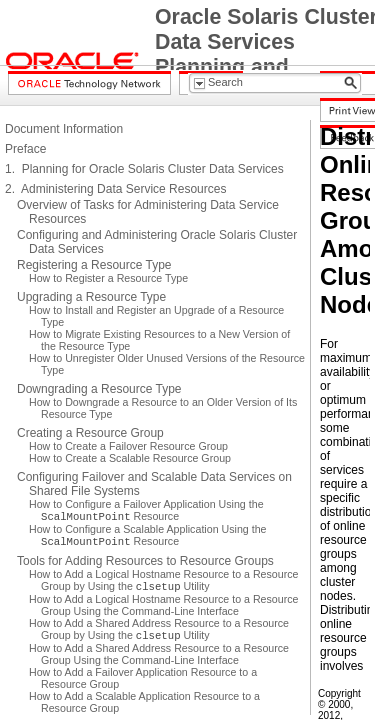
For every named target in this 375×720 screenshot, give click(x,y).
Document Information (64, 129)
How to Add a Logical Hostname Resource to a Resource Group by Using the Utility (164, 580)
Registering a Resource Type (94, 265)
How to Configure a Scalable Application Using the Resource (148, 535)
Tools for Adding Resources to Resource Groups (145, 561)
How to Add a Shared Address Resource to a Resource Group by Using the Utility (159, 629)
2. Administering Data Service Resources (115, 189)
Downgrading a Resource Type (99, 389)
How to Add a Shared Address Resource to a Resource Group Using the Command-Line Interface (159, 654)
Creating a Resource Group (90, 433)
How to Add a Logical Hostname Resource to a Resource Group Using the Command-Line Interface (164, 605)
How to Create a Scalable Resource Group (130, 458)
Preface (25, 149)
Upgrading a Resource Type (91, 297)
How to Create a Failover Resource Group (128, 446)
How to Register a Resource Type (108, 278)
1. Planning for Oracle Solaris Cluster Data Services (144, 169)
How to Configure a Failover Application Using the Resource (146, 510)
